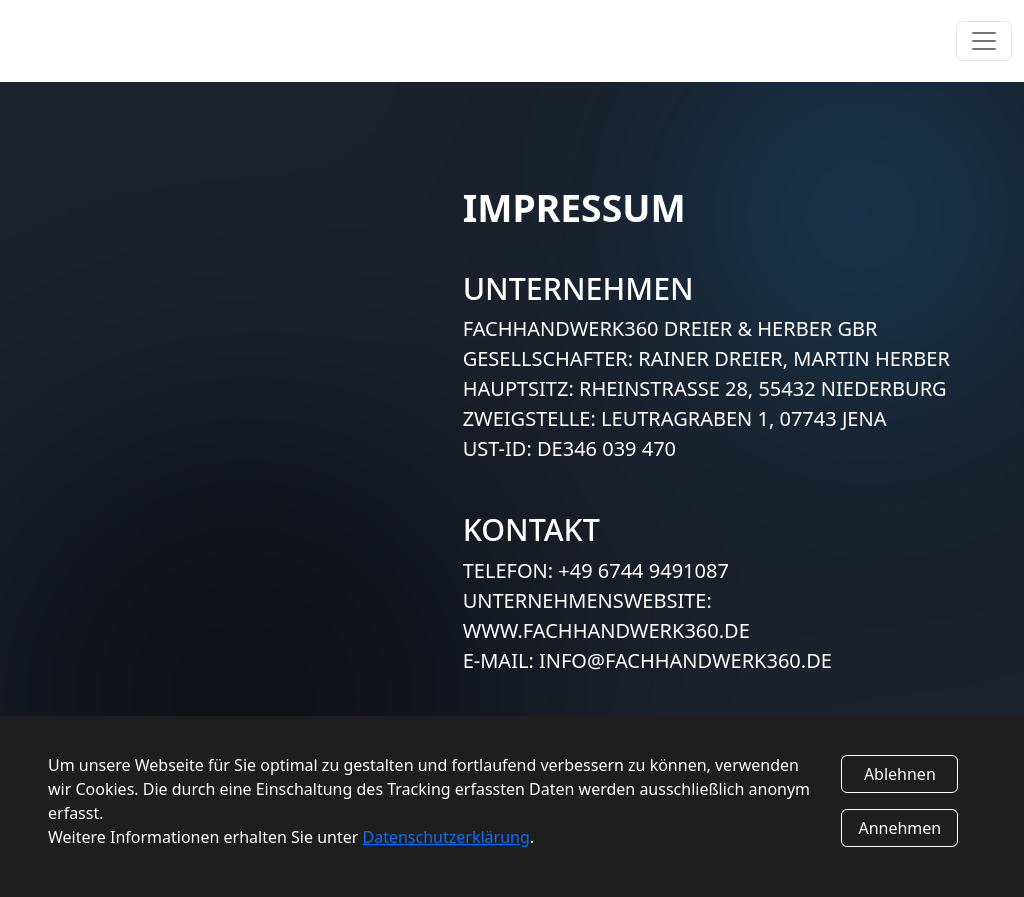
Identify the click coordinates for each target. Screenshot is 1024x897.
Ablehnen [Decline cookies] (900, 774)
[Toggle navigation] (984, 41)
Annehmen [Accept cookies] (899, 828)
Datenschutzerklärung (446, 837)
